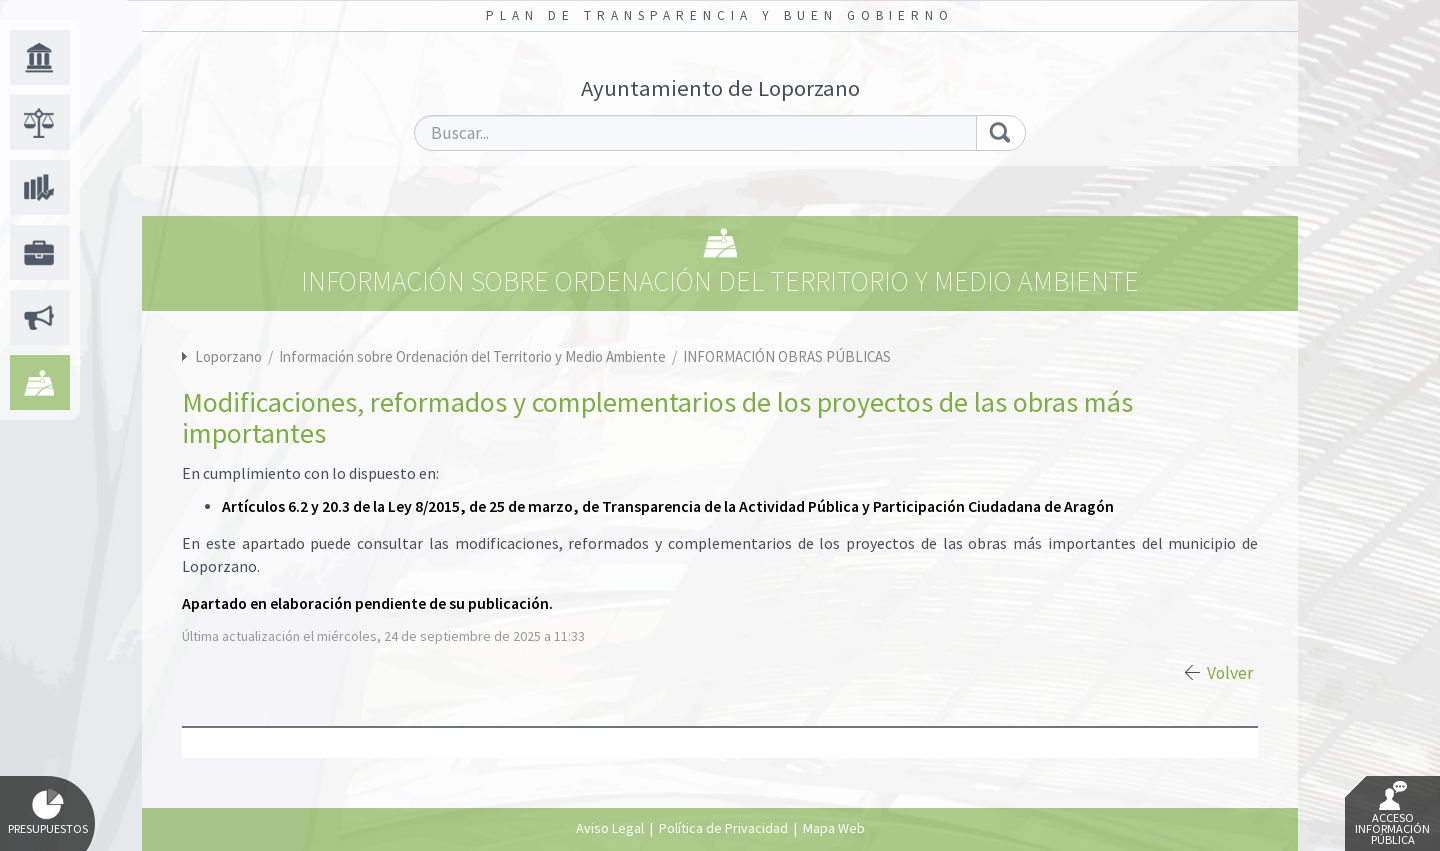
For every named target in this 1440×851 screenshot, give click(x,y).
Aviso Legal (610, 828)
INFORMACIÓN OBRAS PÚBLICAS (787, 356)
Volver (1230, 673)
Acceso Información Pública (1392, 814)
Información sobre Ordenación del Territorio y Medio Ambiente (474, 356)
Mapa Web (834, 828)
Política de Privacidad (723, 828)
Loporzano (228, 356)
